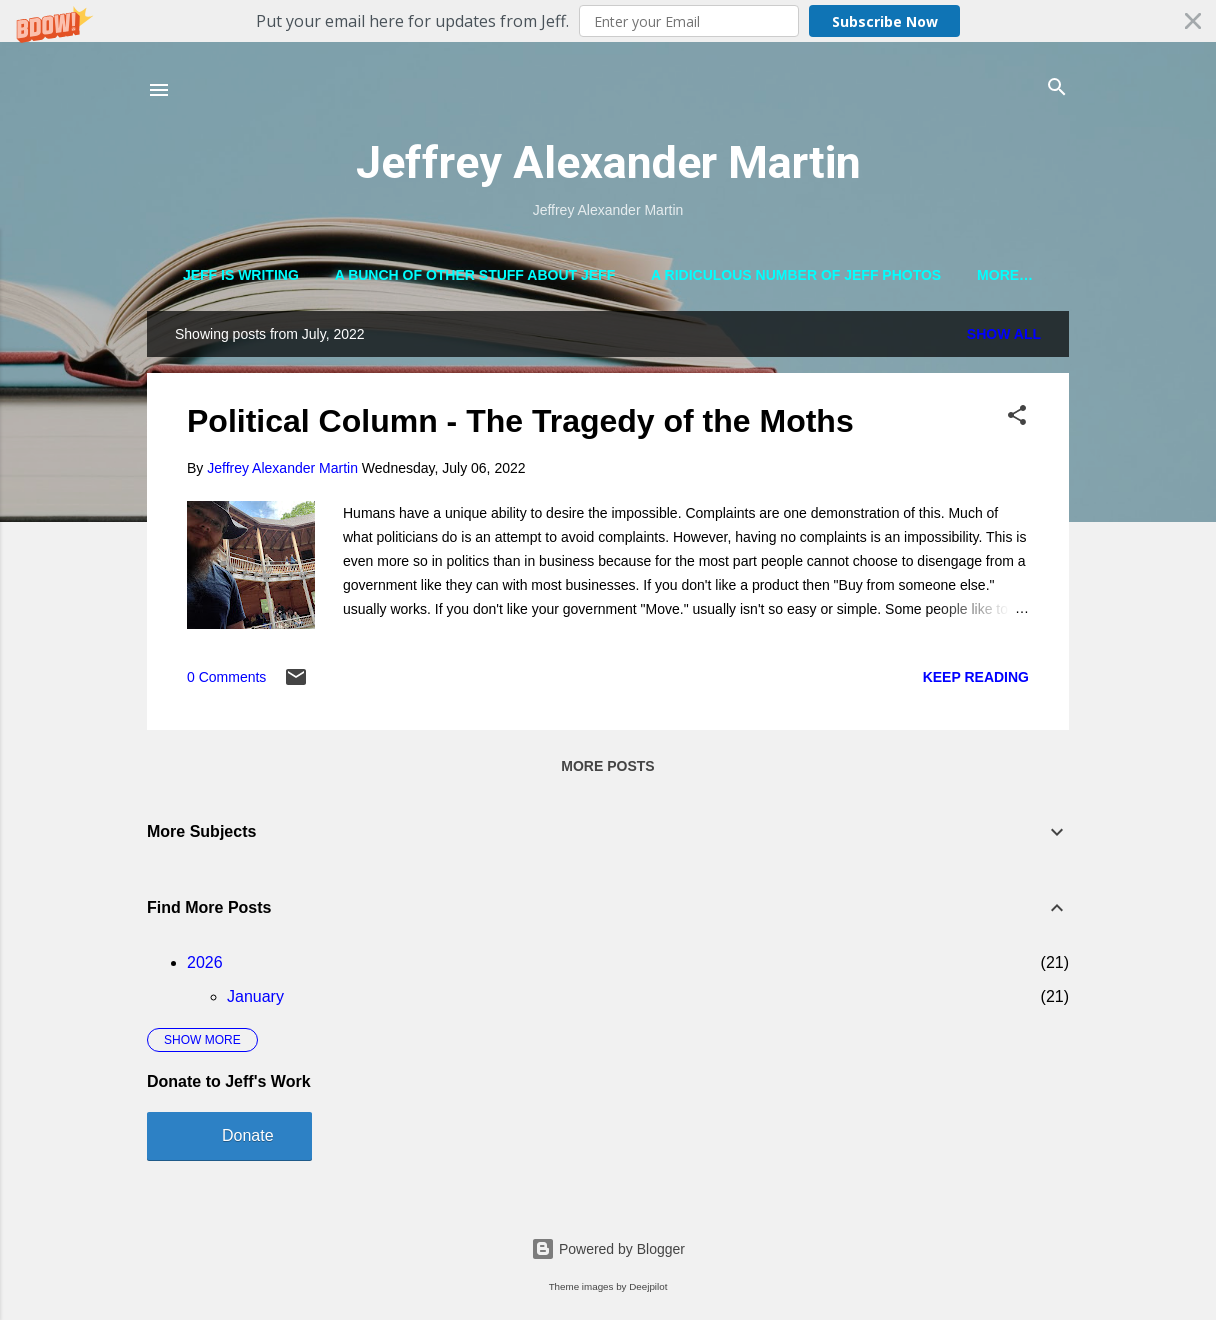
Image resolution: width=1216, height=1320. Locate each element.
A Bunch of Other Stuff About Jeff (475, 275)
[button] (608, 21)
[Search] (1057, 88)
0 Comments (226, 682)
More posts (607, 770)
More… (1005, 275)
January (255, 1000)
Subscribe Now (885, 21)
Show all (1004, 339)
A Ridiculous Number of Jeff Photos (796, 275)
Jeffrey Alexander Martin (608, 162)
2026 (205, 966)
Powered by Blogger (608, 1249)
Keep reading (976, 681)
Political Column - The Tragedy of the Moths (520, 426)
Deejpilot (648, 1286)
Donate (248, 1139)
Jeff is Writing (241, 275)
